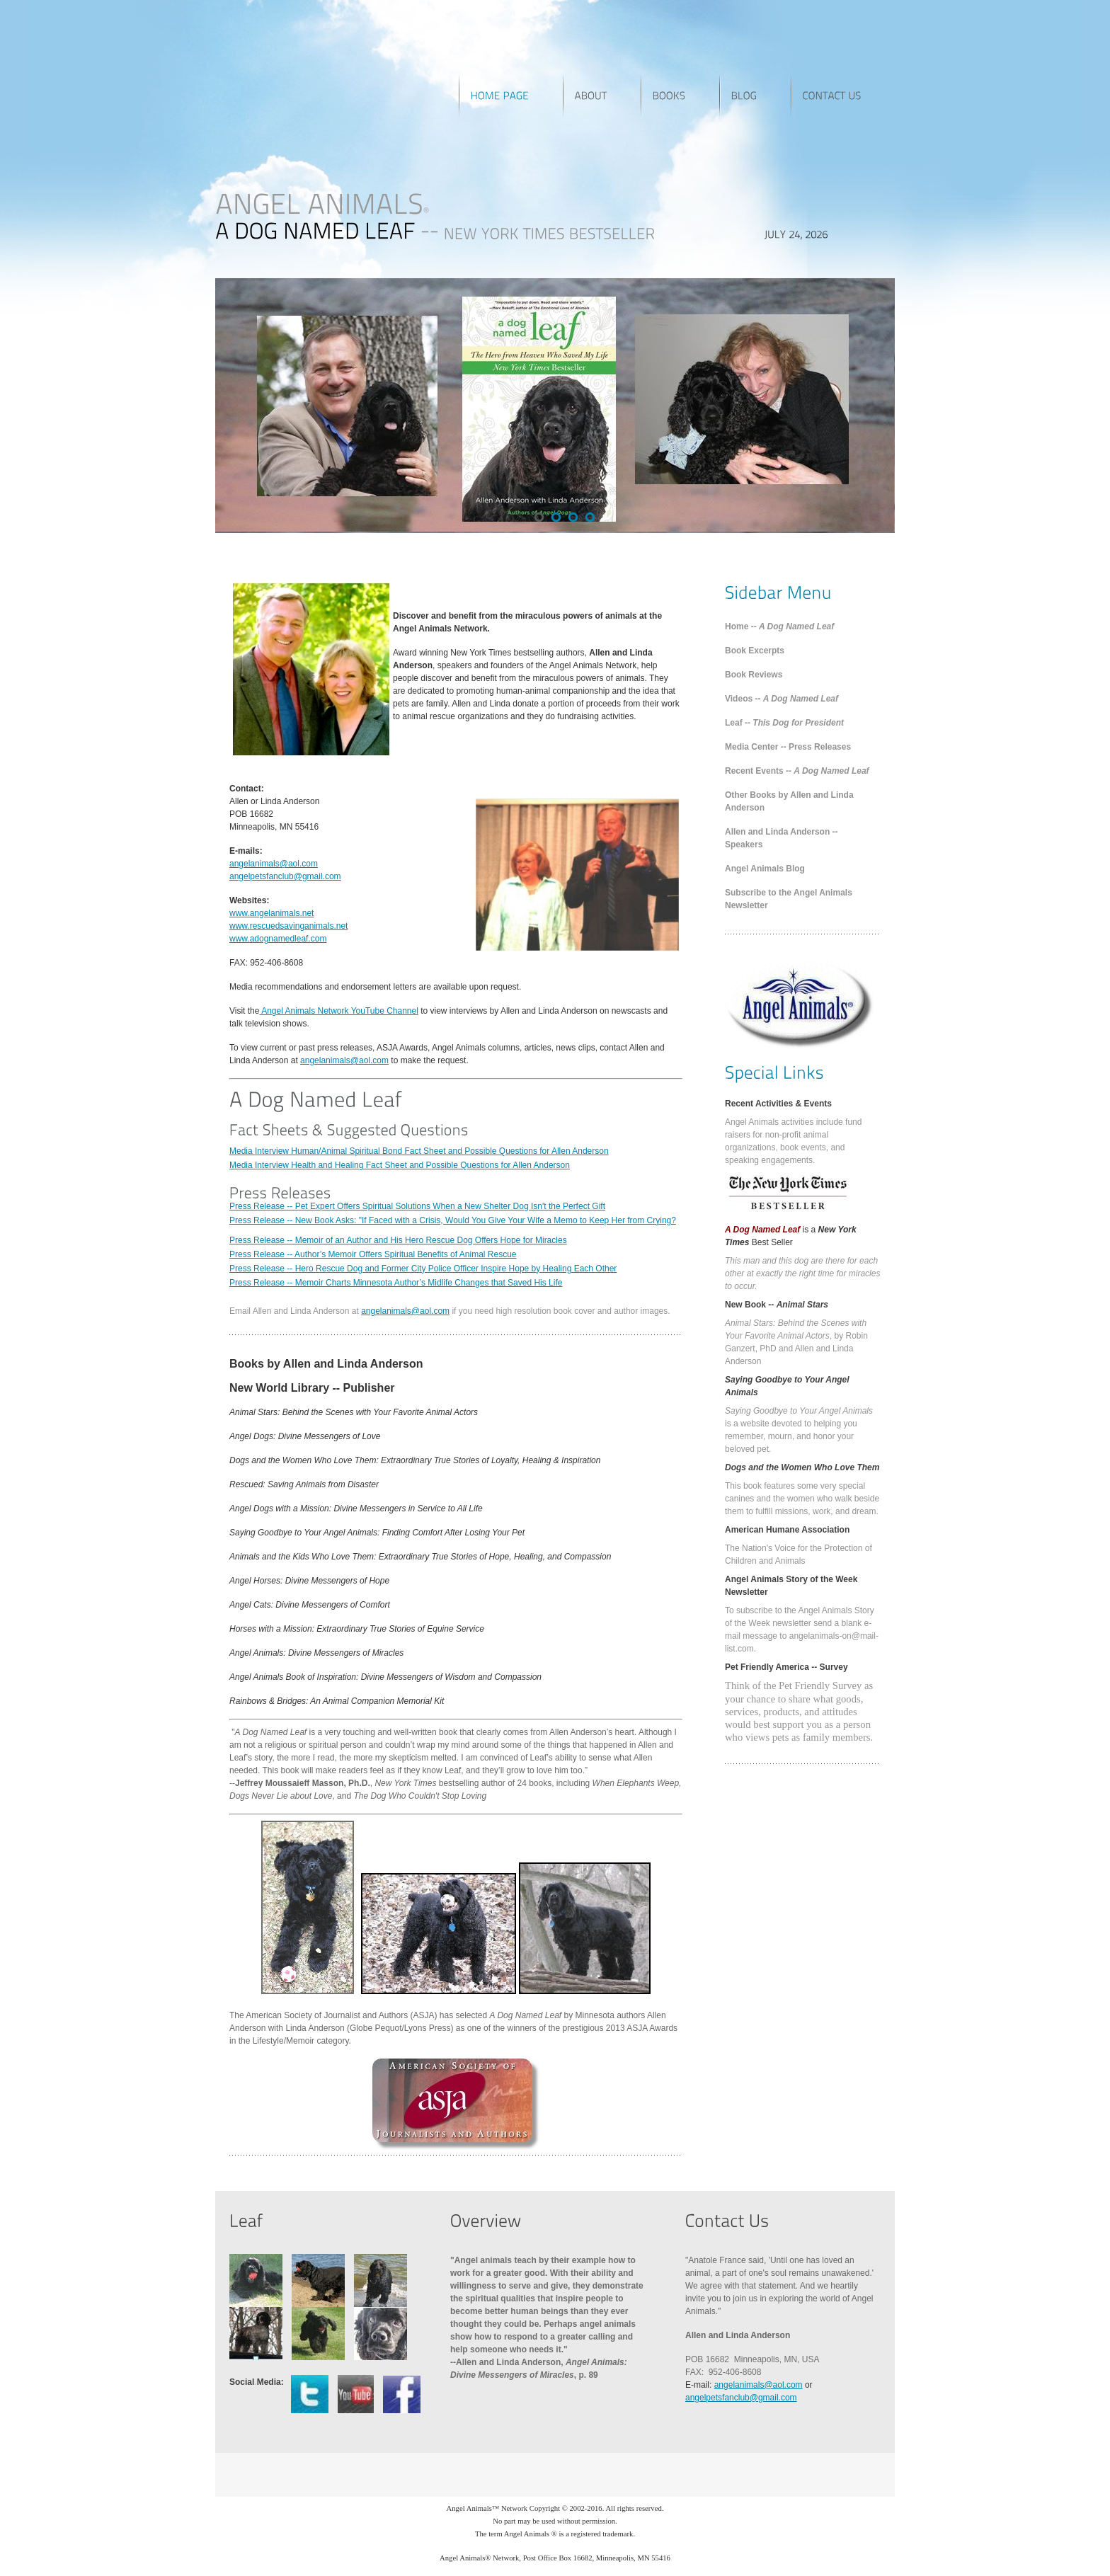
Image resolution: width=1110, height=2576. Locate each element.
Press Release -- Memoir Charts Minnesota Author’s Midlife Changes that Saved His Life (395, 1283)
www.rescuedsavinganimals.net (288, 926)
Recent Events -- (797, 771)
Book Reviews (753, 675)
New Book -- (776, 1305)
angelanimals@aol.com (273, 864)
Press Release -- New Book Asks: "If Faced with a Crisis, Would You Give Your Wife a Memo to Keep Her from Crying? (452, 1220)
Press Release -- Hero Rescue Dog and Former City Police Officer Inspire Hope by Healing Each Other (423, 1268)
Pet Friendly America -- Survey (786, 1667)
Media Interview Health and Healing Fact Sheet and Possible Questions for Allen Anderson (399, 1165)
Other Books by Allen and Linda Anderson (789, 801)
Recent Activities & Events (778, 1104)
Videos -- (781, 699)
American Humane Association (787, 1530)
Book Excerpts (754, 651)
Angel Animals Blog (765, 869)
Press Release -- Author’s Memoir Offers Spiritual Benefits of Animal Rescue (373, 1254)
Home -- (779, 626)
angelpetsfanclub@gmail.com (285, 876)
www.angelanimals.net (271, 913)
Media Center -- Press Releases (788, 747)
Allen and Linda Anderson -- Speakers (781, 838)
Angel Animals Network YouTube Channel (338, 1011)
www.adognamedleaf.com (277, 939)
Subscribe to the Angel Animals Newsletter (788, 899)
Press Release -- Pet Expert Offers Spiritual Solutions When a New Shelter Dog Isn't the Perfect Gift (417, 1206)
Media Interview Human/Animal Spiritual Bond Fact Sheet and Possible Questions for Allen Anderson (419, 1151)
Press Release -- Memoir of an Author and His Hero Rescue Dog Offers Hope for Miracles (398, 1240)
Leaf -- (784, 723)
